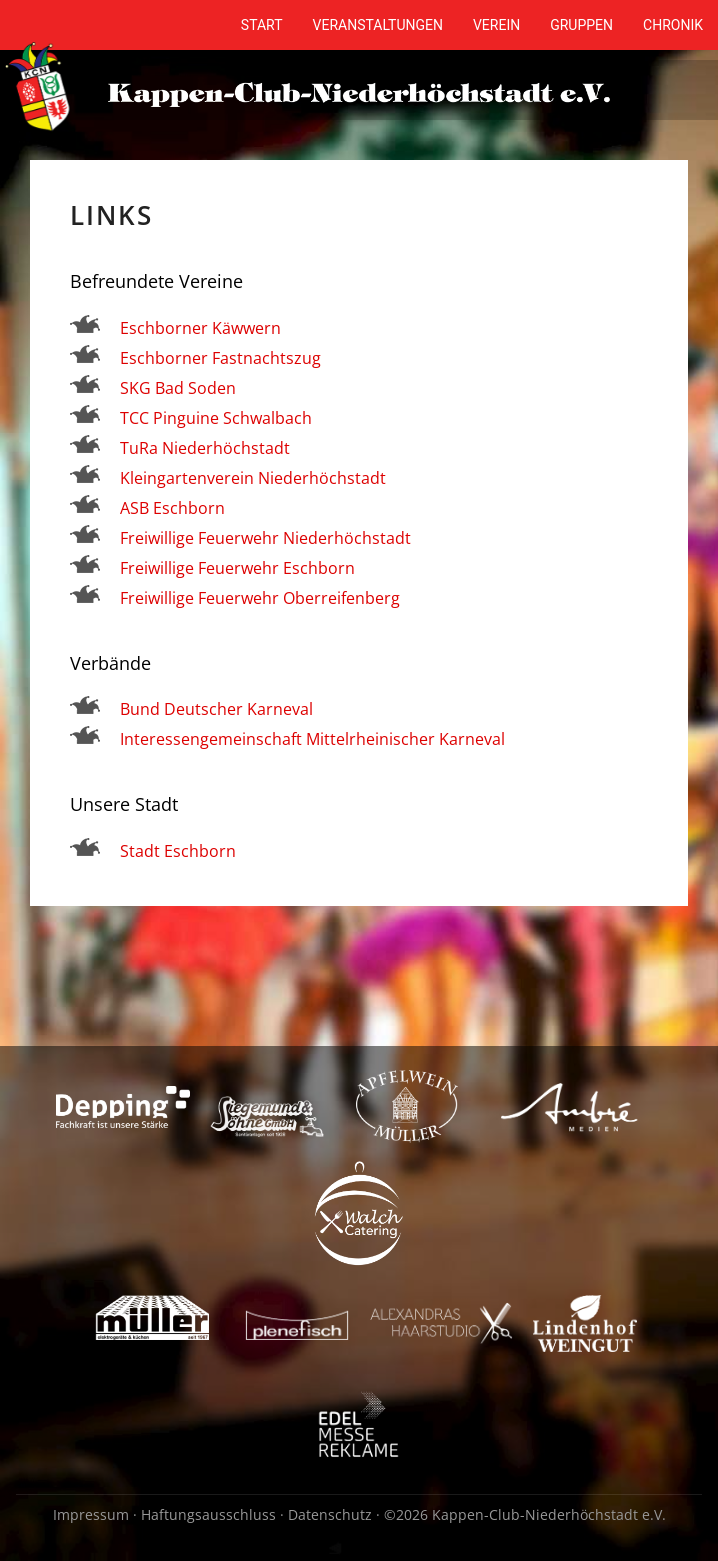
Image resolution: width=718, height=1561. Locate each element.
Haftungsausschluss (208, 1514)
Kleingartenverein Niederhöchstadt (253, 478)
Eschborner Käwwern (200, 328)
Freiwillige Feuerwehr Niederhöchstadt (265, 538)
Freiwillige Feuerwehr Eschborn (237, 568)
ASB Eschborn (174, 508)
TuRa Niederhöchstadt (205, 448)
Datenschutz (330, 1514)
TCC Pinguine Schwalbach (216, 418)
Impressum (91, 1514)
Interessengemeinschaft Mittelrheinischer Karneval (312, 739)
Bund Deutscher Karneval (216, 709)
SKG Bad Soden (178, 388)
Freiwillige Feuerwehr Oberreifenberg (260, 598)
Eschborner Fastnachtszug (220, 358)
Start (262, 25)
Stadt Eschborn (178, 851)
